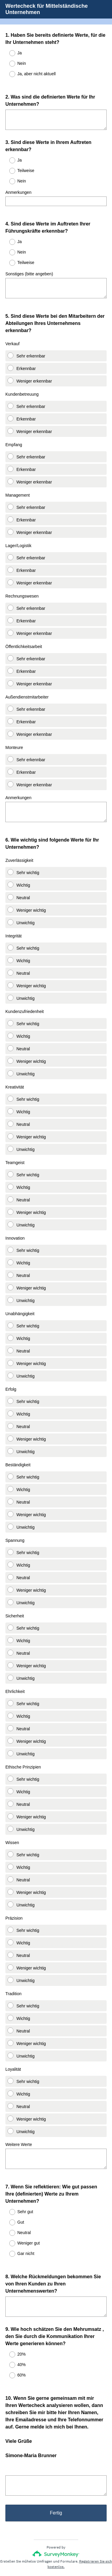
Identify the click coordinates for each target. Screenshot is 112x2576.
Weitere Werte (18, 2121)
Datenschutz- (38, 2553)
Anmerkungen (18, 187)
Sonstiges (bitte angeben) (29, 263)
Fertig (56, 2482)
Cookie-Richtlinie (71, 2553)
